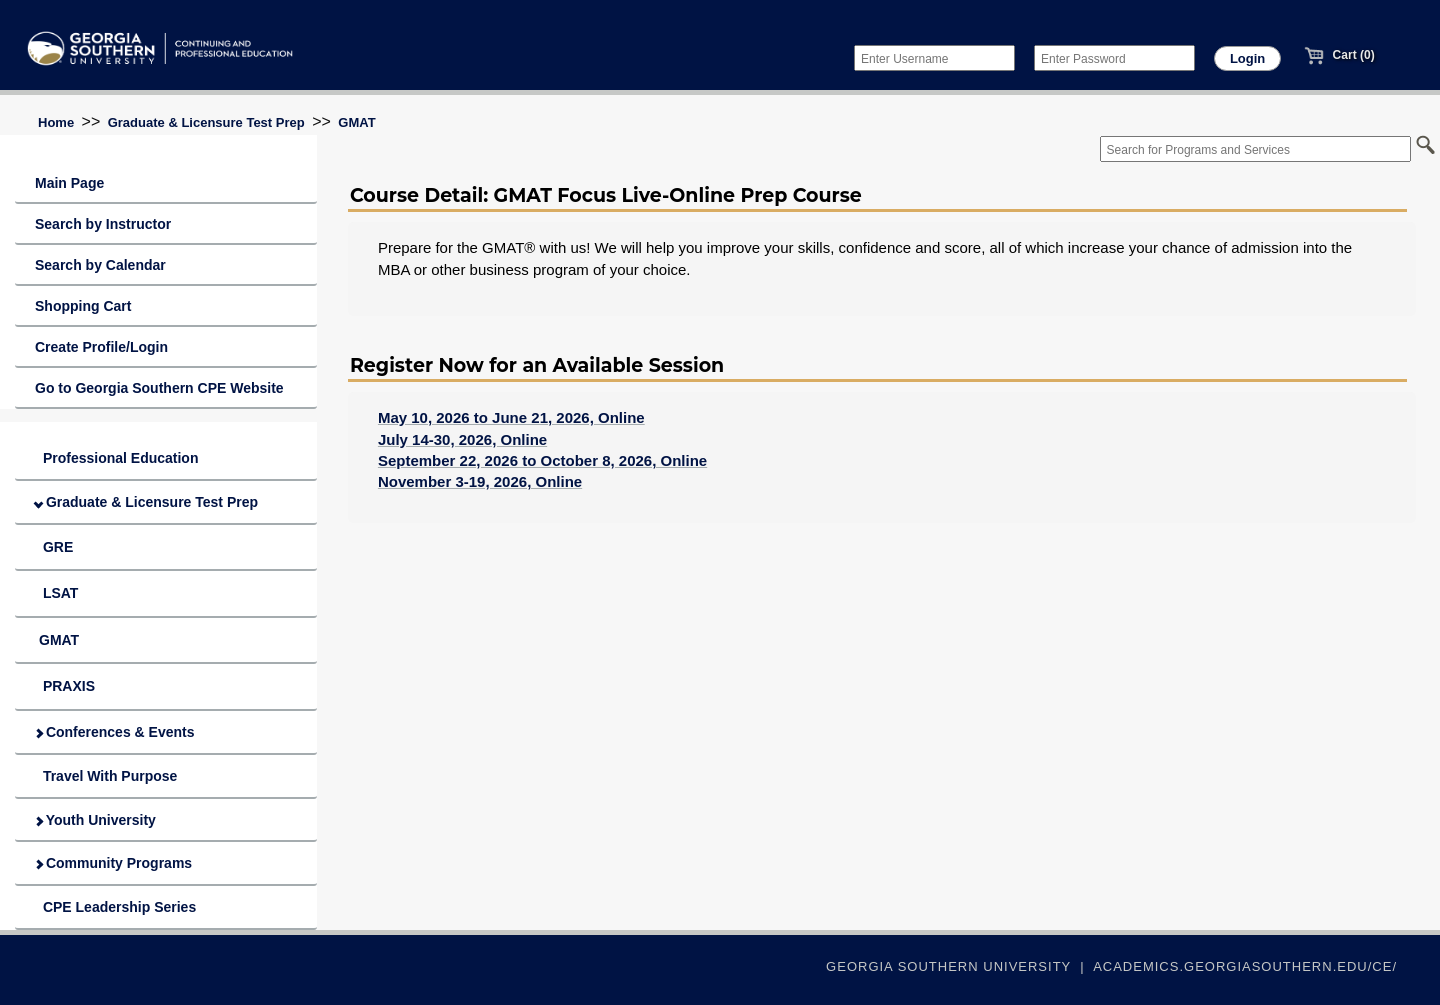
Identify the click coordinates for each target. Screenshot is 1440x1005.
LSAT (56, 593)
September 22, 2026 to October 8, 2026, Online (542, 460)
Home (56, 122)
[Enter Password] (1114, 58)
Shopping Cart (83, 306)
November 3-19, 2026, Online (480, 481)
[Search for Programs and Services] (1255, 149)
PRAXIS (65, 686)
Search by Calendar (100, 265)
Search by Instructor (103, 224)
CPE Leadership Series (115, 907)
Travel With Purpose (106, 776)
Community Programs (113, 863)
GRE (54, 547)
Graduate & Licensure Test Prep (206, 122)
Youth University (95, 820)
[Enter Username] (934, 58)
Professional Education (116, 458)
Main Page (69, 183)
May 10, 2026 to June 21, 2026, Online (511, 417)
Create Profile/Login (101, 347)
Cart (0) (1339, 55)
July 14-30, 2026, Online (462, 439)
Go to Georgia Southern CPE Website (159, 388)
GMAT (356, 122)
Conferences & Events (114, 732)
